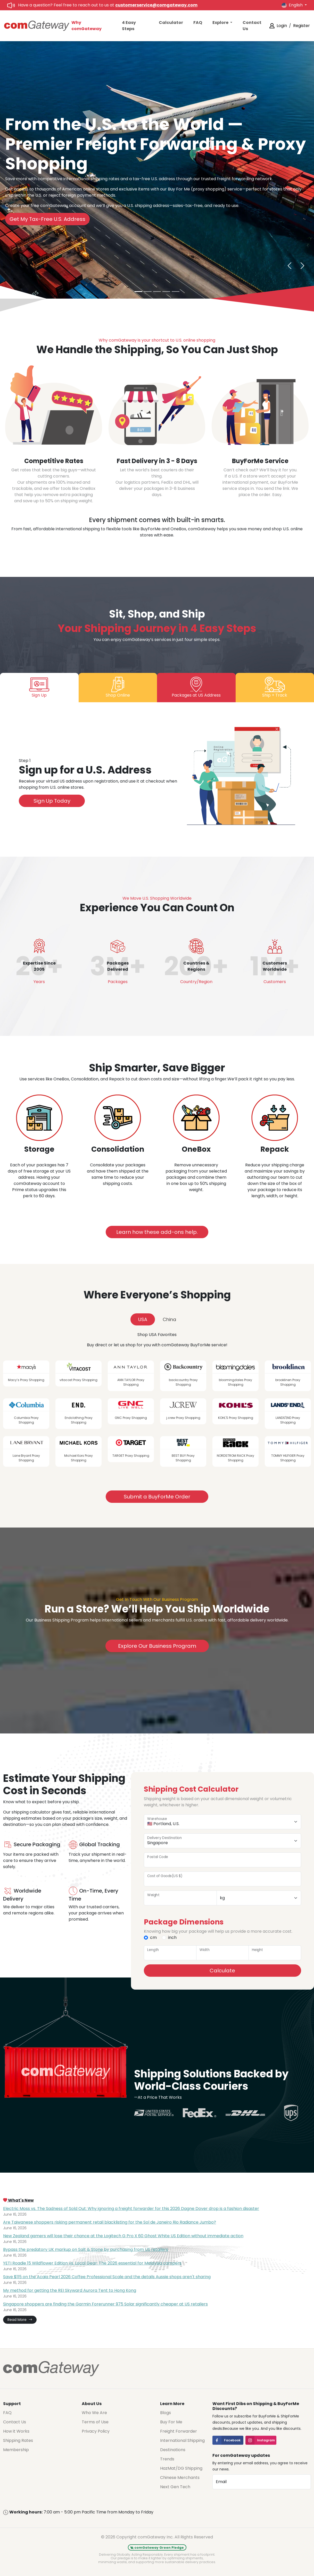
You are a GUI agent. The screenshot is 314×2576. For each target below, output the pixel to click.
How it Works (16, 2431)
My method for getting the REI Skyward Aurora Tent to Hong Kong (69, 2290)
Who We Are (94, 2413)
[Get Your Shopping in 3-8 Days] (148, 291)
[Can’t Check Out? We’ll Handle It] (157, 291)
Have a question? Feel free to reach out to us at (107, 5)
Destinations (172, 2450)
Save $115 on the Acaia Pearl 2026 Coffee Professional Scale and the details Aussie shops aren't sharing (107, 2277)
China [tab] (169, 1319)
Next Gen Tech (175, 2487)
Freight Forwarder (178, 2431)
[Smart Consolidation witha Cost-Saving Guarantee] (175, 291)
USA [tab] (142, 1319)
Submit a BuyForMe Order (157, 1496)
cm (153, 1937)
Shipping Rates (18, 2440)
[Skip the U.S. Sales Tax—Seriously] (166, 291)
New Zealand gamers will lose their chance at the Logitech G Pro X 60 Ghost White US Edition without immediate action (123, 2236)
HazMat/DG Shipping (181, 2468)
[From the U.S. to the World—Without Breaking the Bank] (138, 291)
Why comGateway (86, 26)
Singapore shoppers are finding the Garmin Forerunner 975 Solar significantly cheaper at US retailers (105, 2304)
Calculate (222, 1970)
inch (172, 1937)
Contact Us (252, 26)
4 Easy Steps (129, 26)
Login (282, 26)
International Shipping (182, 2440)
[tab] (39, 687)
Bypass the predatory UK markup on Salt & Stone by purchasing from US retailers (85, 2249)
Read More (19, 2319)
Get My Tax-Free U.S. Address (47, 219)
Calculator (171, 22)
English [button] (293, 5)
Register (301, 26)
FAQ (197, 22)
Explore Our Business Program (157, 1646)
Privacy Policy (96, 2431)
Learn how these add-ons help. (157, 1232)
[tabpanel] (157, 779)
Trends (167, 2459)
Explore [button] (220, 22)
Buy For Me (171, 2422)
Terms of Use (95, 2422)
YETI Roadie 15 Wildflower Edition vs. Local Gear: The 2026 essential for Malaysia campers (92, 2263)
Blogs (165, 2413)
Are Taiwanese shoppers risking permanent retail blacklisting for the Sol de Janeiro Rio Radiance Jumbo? (109, 2222)
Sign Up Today (52, 800)
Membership (16, 2450)
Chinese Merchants (180, 2477)
